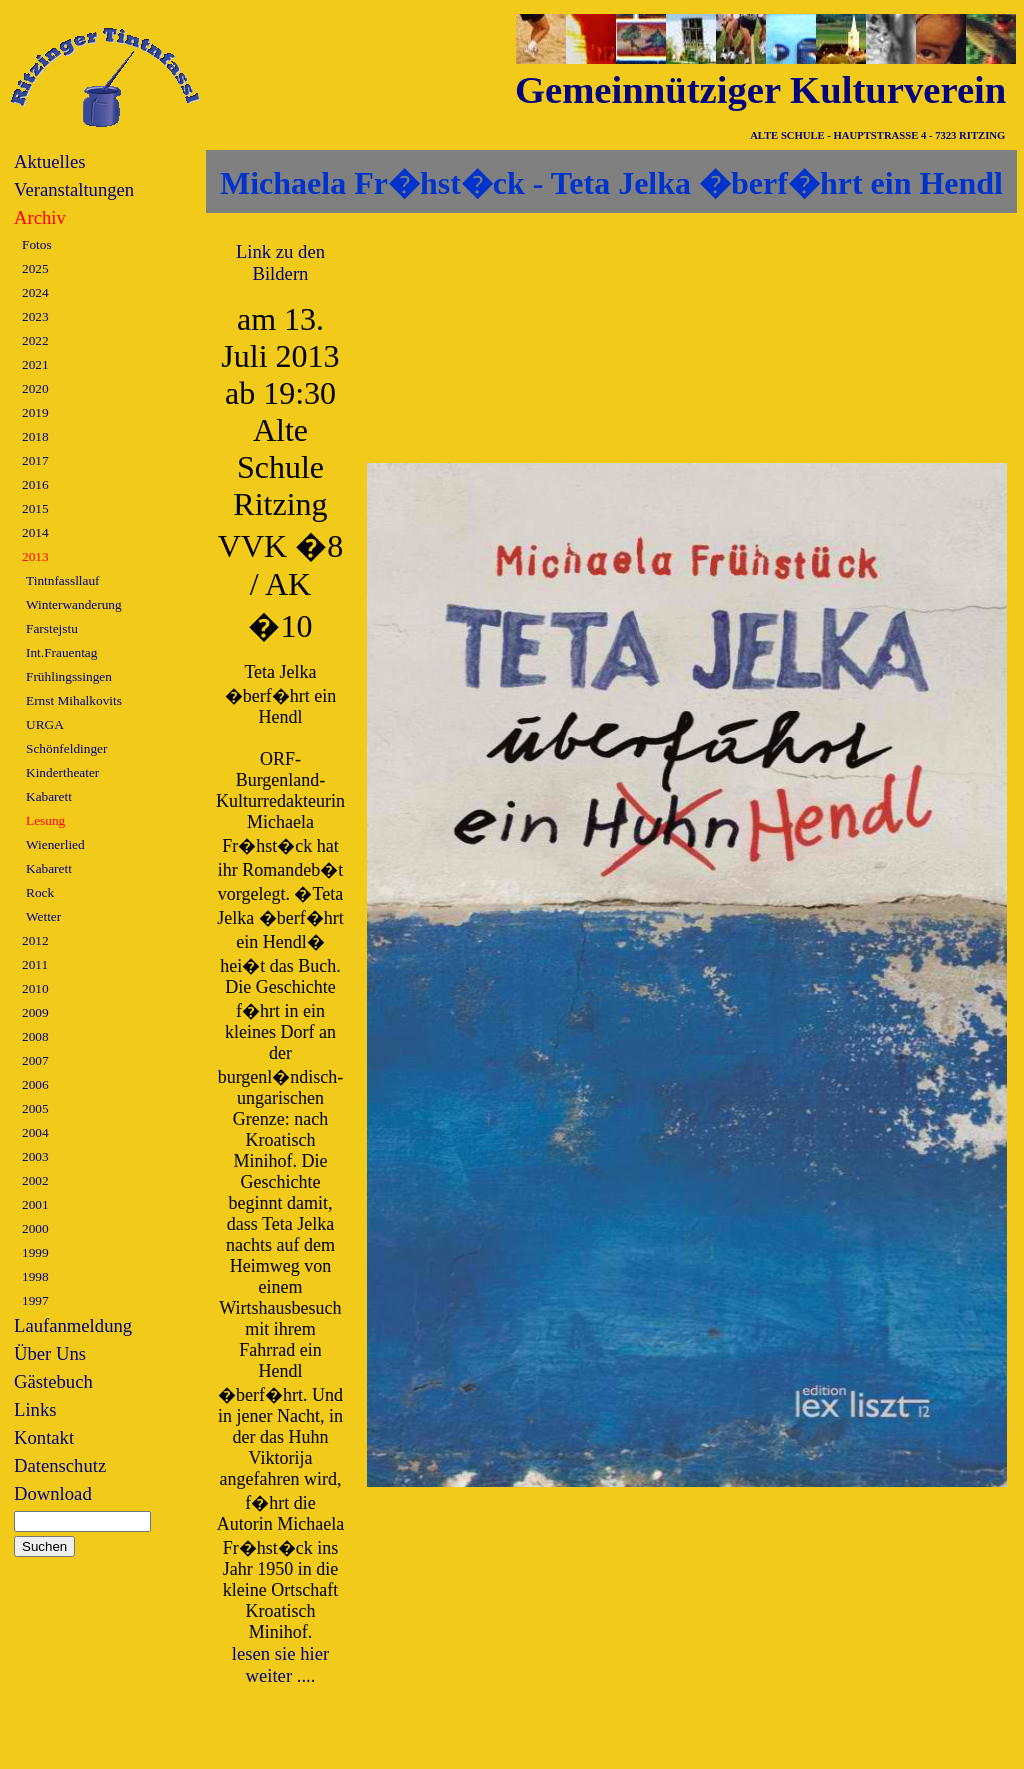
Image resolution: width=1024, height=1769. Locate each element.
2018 (35, 436)
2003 (35, 1156)
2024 (35, 292)
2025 (35, 268)
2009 (35, 1012)
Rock (40, 892)
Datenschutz (60, 1465)
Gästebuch (53, 1381)
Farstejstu (52, 628)
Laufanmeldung (73, 1325)
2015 (35, 508)
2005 (35, 1108)
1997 (35, 1300)
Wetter (43, 916)
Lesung (45, 820)
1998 (35, 1276)
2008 (35, 1036)
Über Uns (50, 1353)
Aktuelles (50, 161)
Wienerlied (55, 844)
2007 (35, 1060)
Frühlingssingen (69, 676)
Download (53, 1493)
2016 (35, 484)
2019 (35, 412)
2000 (35, 1228)
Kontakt (44, 1437)
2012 (35, 940)
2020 (35, 388)
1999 (35, 1252)
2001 (35, 1204)
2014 (35, 532)
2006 (35, 1084)
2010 (35, 988)
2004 (35, 1132)
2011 (35, 964)
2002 (35, 1180)
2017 (35, 460)
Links (35, 1409)
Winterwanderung (74, 604)
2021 (35, 364)
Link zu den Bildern (280, 262)
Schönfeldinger (66, 748)
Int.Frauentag (61, 652)
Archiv (40, 217)
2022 (35, 340)
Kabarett (49, 796)
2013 (35, 556)
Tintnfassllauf (63, 580)
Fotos (37, 244)
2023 (35, 316)
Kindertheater (62, 772)
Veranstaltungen (74, 189)
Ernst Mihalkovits (74, 700)
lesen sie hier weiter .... (280, 1664)
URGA (45, 724)
